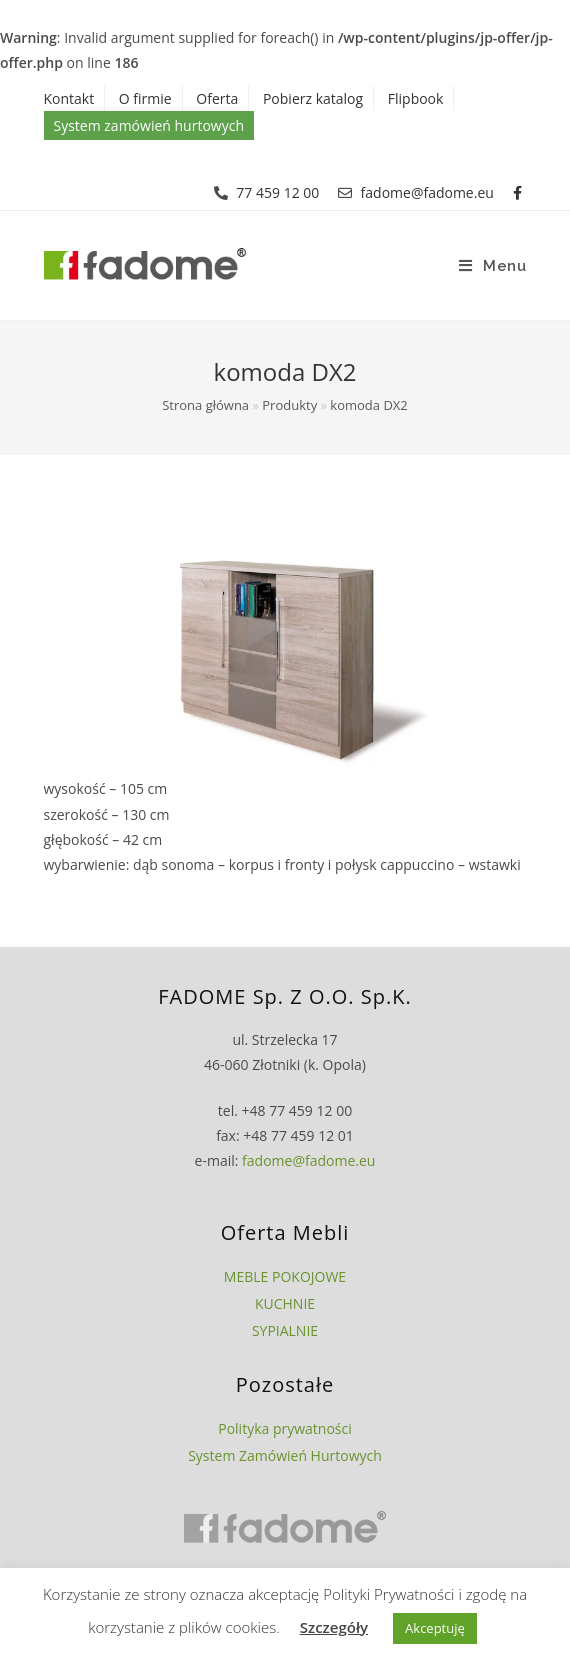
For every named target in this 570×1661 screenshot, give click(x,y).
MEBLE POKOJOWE (285, 1276)
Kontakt (69, 98)
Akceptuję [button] (435, 1628)
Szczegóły (334, 1627)
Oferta (217, 98)
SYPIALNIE (285, 1330)
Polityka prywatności (285, 1428)
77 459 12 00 (277, 192)
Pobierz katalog (313, 98)
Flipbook (416, 98)
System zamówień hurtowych (149, 125)
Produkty (289, 405)
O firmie (145, 98)
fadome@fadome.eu (427, 192)
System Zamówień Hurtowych (285, 1455)
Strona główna (205, 405)
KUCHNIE (285, 1303)
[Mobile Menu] (493, 266)
